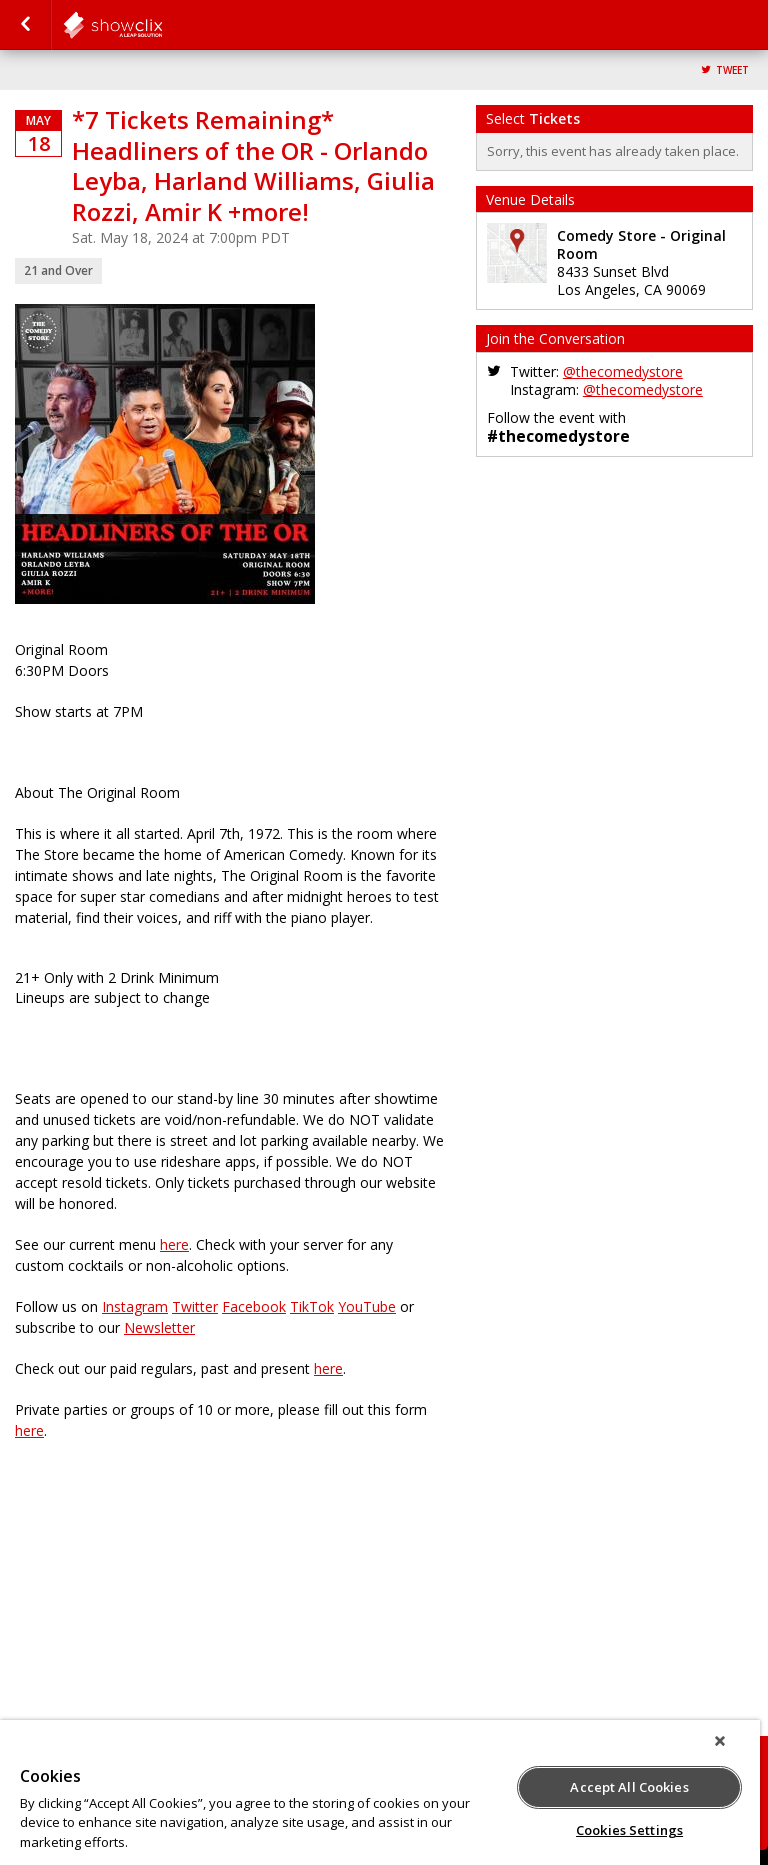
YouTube (367, 1306)
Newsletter (159, 1327)
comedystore (162, 25)
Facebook (254, 1306)
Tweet (732, 70)
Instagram (135, 1306)
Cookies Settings (629, 1830)
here (174, 1244)
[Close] (720, 1741)
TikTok (312, 1306)
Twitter (195, 1306)
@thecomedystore (623, 371)
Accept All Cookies (629, 1787)
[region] (380, 1792)
